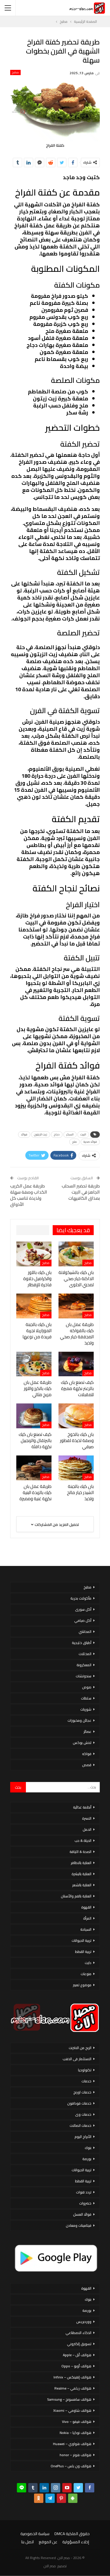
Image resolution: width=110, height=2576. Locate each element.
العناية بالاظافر (81, 1862)
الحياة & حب (82, 1840)
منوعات (86, 1973)
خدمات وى (83, 2114)
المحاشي (85, 1631)
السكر (70, 1134)
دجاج (57, 1134)
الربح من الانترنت (80, 2047)
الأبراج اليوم (82, 2136)
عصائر (87, 1731)
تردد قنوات (83, 2192)
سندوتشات (83, 1676)
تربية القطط (83, 1951)
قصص (86, 1764)
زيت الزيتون (40, 1134)
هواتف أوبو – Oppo (76, 2366)
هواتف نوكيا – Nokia (75, 2432)
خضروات (85, 2203)
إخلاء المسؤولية (75, 2542)
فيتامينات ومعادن (78, 2225)
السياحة (85, 1929)
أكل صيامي (82, 1620)
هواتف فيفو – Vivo (76, 2421)
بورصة (86, 2158)
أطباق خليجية (81, 1642)
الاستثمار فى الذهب (77, 2058)
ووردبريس (83, 2321)
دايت (88, 1962)
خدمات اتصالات (80, 2125)
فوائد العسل (82, 2214)
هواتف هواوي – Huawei (72, 2443)
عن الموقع (48, 2542)
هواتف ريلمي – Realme (72, 2388)
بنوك (88, 2147)
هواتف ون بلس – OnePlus (71, 2466)
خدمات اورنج (82, 2092)
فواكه (86, 1753)
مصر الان (50, 2566)
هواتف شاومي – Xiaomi (72, 2410)
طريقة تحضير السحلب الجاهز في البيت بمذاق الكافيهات (81, 1192)
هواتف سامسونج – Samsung (69, 2399)
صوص (86, 1687)
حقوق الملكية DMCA (72, 2533)
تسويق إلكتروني (79, 2343)
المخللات (85, 1653)
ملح (74, 1141)
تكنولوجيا (84, 2070)
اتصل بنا (27, 2542)
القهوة (86, 1907)
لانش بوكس (82, 1742)
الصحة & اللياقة (80, 1851)
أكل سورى (83, 1609)
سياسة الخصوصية (34, 2533)
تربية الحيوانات (81, 1940)
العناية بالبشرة (81, 1873)
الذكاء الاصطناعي (78, 2332)
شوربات (85, 1709)
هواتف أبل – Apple (77, 2355)
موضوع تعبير (82, 1985)
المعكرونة (84, 1665)
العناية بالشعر (81, 1885)
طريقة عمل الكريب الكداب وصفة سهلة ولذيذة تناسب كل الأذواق (28, 1195)
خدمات (86, 2081)
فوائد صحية (90, 1141)
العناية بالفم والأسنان (76, 1896)
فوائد (24, 1134)
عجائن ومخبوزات (79, 1720)
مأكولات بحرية (80, 1598)
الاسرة (86, 1818)
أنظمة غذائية (82, 1807)
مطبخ (15, 72)
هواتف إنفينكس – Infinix (72, 2377)
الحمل (87, 1829)
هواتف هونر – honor (75, 2454)
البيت (83, 1134)
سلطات (86, 1698)
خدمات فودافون (79, 2103)
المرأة (87, 1918)
